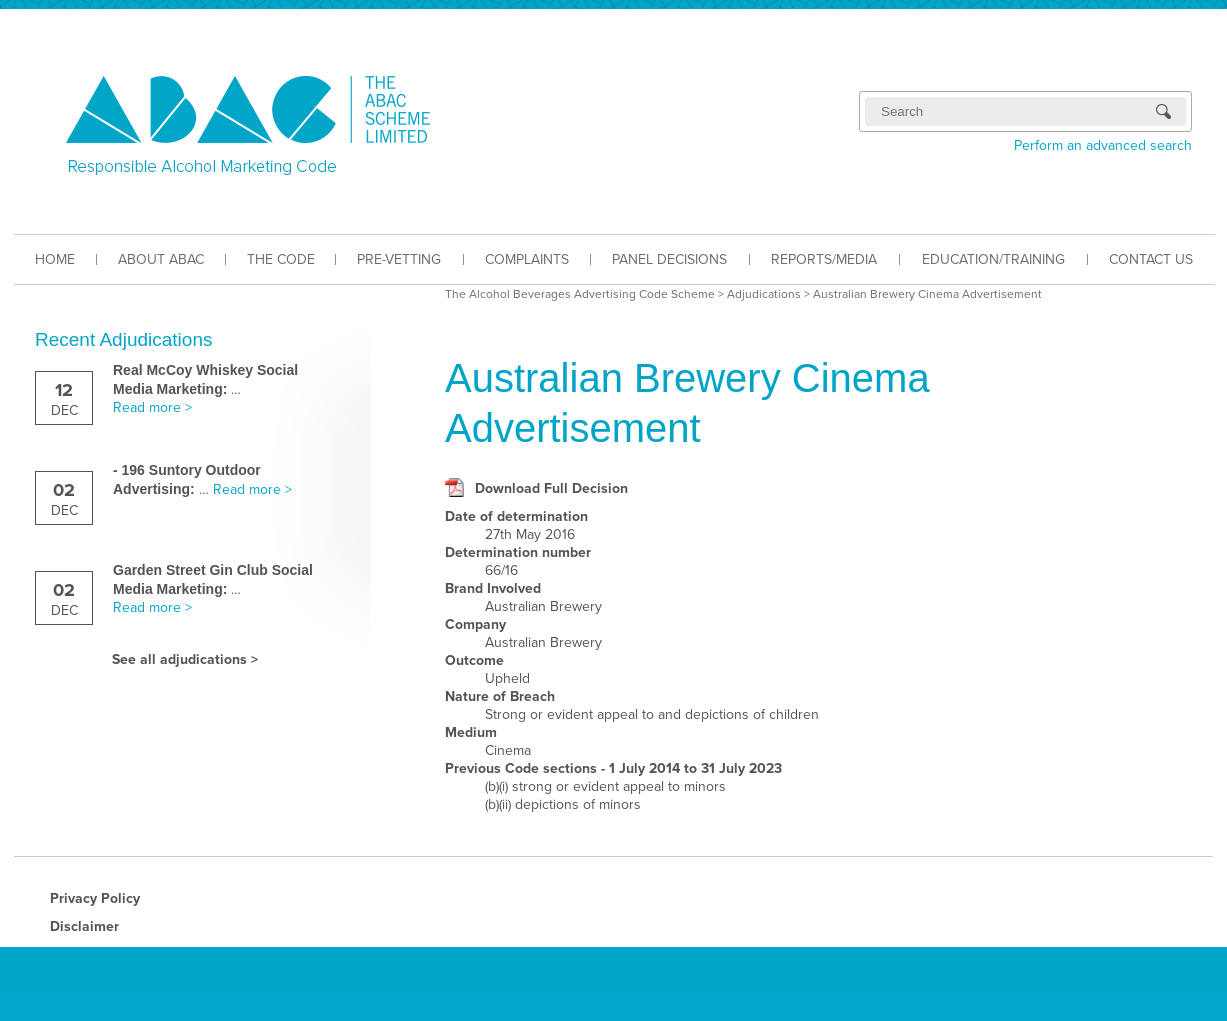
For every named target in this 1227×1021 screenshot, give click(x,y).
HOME (55, 259)
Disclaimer (84, 926)
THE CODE (281, 259)
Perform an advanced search (1103, 145)
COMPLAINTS (527, 259)
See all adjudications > (185, 659)
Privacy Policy (95, 898)
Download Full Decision (551, 488)
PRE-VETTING (399, 259)
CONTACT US (1151, 259)
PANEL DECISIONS (669, 259)
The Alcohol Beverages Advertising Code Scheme (580, 294)
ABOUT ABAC (161, 259)
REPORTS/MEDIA (824, 259)
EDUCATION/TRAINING (993, 259)
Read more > (152, 407)
